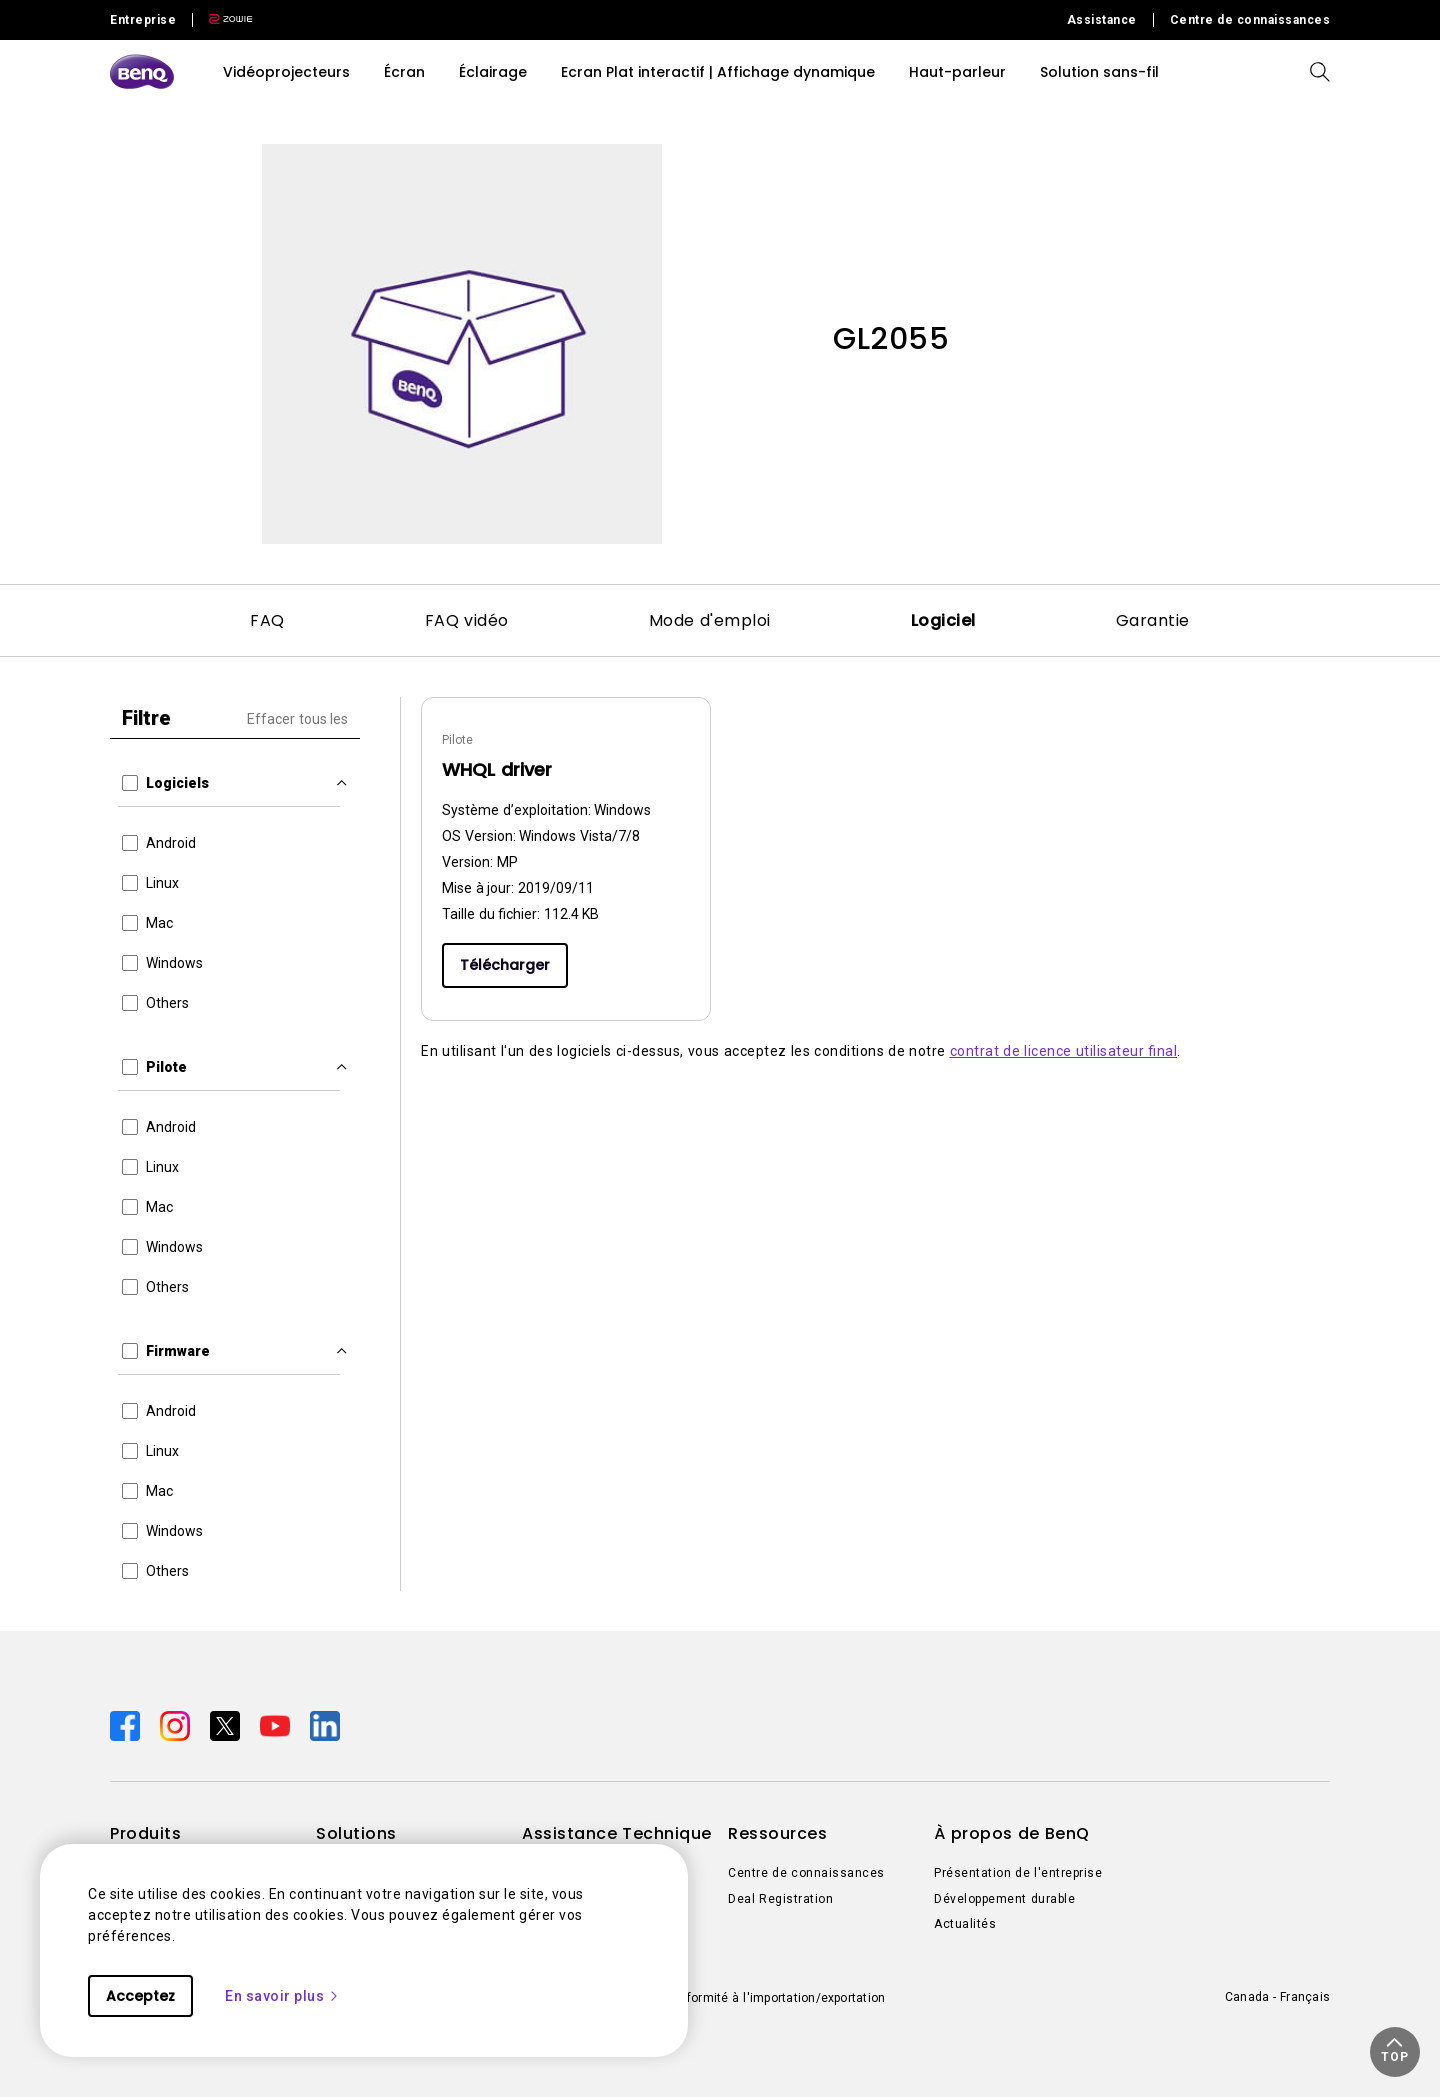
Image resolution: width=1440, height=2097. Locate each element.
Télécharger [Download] (505, 965)
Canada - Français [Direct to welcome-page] (1277, 1997)
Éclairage (493, 72)
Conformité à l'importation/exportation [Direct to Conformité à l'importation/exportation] (774, 1998)
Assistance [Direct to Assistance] (1102, 20)
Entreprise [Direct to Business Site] (143, 20)
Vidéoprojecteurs (286, 72)
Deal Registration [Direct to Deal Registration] (780, 1899)
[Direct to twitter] (227, 1725)
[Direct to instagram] (177, 1725)
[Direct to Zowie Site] (223, 20)
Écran (404, 72)
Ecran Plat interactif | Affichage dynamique (718, 72)
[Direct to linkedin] (325, 1725)
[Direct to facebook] (127, 1725)
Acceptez (140, 1996)
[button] (1395, 2052)
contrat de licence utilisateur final (1064, 1051)
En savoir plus (282, 1996)
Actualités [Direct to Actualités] (965, 1924)
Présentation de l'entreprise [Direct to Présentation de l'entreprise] (1018, 1873)
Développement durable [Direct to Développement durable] (1004, 1899)
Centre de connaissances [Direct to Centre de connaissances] (1250, 20)
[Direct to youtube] (277, 1725)
